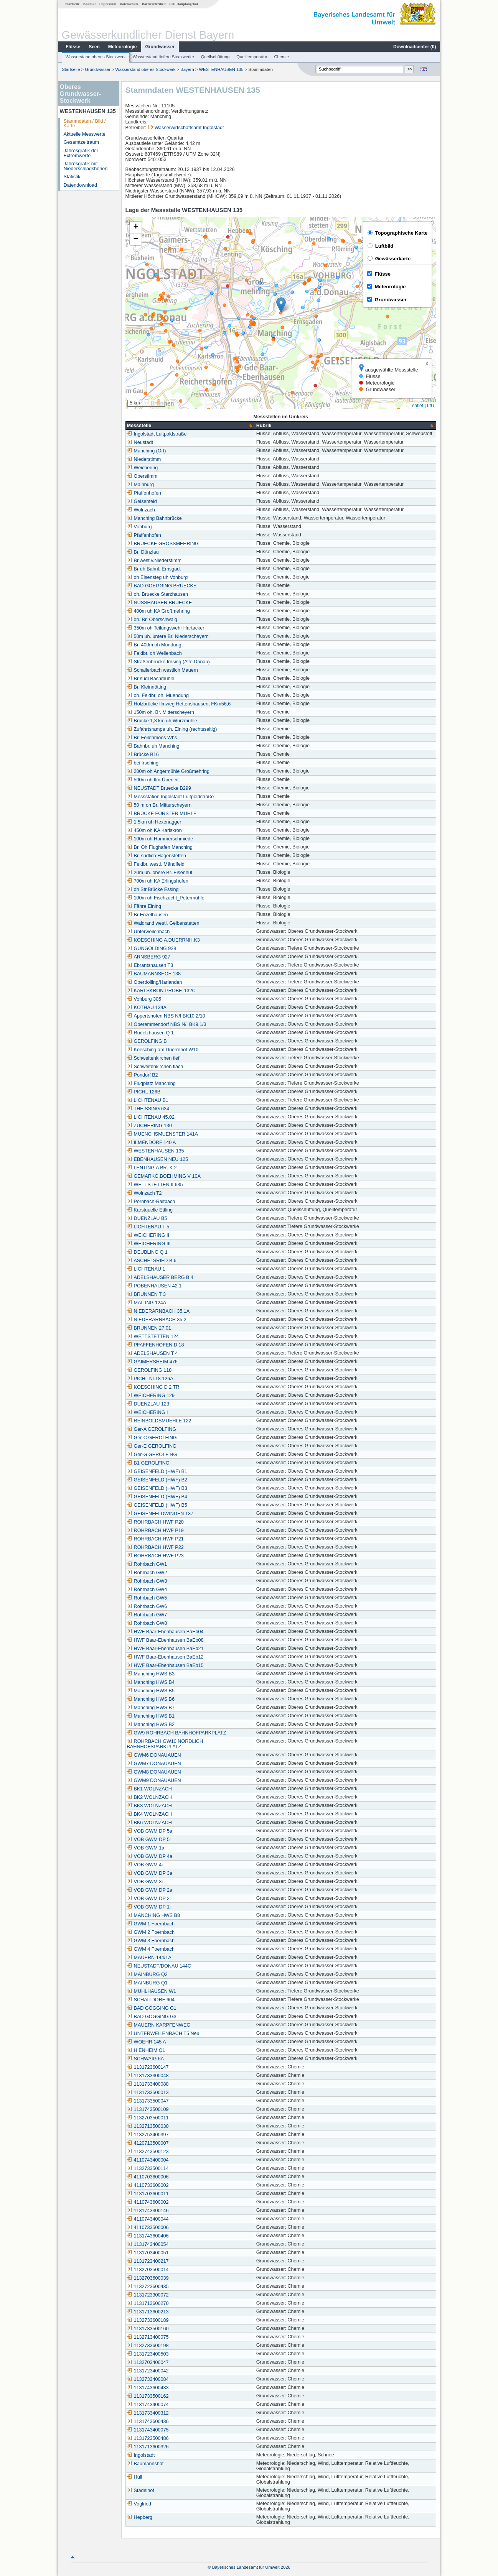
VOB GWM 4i (145, 1864)
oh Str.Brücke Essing (153, 889)
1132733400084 (148, 2379)
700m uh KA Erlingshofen (157, 881)
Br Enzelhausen (147, 914)
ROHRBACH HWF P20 (155, 1522)
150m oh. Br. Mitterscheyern (161, 712)
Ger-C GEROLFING (152, 1437)
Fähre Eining (144, 906)
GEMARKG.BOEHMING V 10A (164, 1176)
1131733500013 (148, 2092)
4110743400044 (148, 2219)
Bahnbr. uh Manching (153, 746)
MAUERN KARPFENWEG (159, 2025)
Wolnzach (141, 510)
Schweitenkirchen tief (153, 1058)
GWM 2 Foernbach (151, 1932)
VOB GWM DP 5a (150, 1831)
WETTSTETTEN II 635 (155, 1184)
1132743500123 (148, 2151)
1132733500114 (148, 2168)
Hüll (134, 2477)
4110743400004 (148, 2160)
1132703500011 (148, 2118)
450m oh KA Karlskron (154, 830)
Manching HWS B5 (151, 1690)
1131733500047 (148, 2101)
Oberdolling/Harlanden (154, 982)
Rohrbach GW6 (147, 1606)
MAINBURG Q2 (147, 1974)
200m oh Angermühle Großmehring (168, 771)
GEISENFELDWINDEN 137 (160, 1513)
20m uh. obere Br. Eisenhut (160, 872)
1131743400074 (148, 2404)
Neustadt (140, 442)
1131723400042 (148, 2371)
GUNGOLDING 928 (151, 948)
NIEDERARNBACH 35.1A (158, 1311)
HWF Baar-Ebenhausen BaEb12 (165, 1657)
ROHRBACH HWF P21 (155, 1539)
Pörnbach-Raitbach (151, 1201)
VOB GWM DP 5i (149, 1839)
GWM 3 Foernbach (151, 1940)
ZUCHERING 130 (149, 1125)
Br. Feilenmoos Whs (152, 737)
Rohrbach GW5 (147, 1598)
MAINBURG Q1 (147, 1983)
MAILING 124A (147, 1302)
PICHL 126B (144, 1092)
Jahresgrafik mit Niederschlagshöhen (86, 166)
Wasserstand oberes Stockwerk (96, 56)
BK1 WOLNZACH (149, 1789)
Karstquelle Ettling (150, 1210)
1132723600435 (148, 2286)
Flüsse (73, 46)
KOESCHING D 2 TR (153, 1387)
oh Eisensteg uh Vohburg (157, 577)
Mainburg (140, 484)
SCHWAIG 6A (145, 2058)
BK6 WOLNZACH (149, 1822)
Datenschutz (129, 4)
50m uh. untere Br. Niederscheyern (168, 636)
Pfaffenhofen (144, 493)
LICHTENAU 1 (146, 1269)
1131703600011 (148, 2193)
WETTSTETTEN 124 (153, 1336)
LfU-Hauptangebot (183, 4)
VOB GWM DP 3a (150, 1873)
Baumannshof (145, 2463)
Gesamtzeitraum (81, 142)
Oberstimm (142, 476)
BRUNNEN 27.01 (149, 1328)
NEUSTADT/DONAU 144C (159, 1966)
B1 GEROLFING (148, 1463)
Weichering (142, 467)
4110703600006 (148, 2177)
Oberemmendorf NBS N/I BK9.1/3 (166, 1024)
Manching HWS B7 (151, 1707)
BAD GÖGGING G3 (151, 2016)
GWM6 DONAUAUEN (154, 1755)
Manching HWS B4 (151, 1682)
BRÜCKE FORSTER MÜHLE (162, 813)
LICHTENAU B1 (147, 1100)
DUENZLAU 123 (148, 1404)
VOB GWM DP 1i (149, 1907)
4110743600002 (148, 2202)
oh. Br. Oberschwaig (152, 619)
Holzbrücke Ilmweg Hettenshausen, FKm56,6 (179, 704)
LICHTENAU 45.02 (151, 1117)
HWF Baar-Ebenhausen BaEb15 (165, 1665)
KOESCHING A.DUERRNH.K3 (163, 940)
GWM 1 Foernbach (151, 1924)
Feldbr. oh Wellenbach (154, 653)
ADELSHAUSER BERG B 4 (160, 1277)
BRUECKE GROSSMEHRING (163, 543)
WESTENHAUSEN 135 (221, 69)
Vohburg (139, 526)
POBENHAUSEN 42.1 (154, 1286)
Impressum (107, 4)
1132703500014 (148, 2269)
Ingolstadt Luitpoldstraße (157, 434)
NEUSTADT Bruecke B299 (159, 788)
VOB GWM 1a (146, 1848)
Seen (94, 46)
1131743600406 (148, 2236)
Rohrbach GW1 (147, 1564)
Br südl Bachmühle (151, 678)
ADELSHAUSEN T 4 (152, 1353)
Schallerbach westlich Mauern (162, 670)
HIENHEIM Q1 (146, 2050)
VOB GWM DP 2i (149, 1898)
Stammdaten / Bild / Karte (85, 123)
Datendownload (80, 185)
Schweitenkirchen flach (155, 1066)
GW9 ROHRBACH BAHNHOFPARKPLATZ (176, 1733)
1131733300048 (148, 2075)
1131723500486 (148, 2438)
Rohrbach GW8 (147, 1623)
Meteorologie (122, 46)
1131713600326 (148, 2446)
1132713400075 (148, 2337)
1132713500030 (148, 2126)
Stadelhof (140, 2490)
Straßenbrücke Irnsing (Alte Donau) (168, 661)
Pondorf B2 (142, 1075)
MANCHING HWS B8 (153, 1915)
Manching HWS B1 (151, 1716)
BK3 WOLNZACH (149, 1805)
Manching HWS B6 (151, 1699)
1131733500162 (148, 2396)
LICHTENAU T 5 (148, 1227)
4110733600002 (148, 2185)
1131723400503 (148, 2354)
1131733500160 (148, 2328)
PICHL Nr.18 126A (150, 1378)
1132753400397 (148, 2134)
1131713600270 (148, 2303)
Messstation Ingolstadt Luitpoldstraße (170, 796)
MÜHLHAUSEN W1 (151, 1991)
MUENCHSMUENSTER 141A (162, 1134)
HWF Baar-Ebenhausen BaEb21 (165, 1648)
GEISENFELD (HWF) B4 (157, 1496)
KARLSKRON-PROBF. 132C (161, 990)
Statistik (72, 176)
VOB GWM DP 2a (150, 1890)
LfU (430, 405)
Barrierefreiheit (154, 4)
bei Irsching (142, 763)
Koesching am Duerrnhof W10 (163, 1049)
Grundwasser (160, 46)
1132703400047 (148, 2362)
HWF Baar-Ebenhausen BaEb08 (165, 1640)
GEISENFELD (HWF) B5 (157, 1505)
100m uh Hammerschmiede (160, 839)
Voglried (139, 2504)
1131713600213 (148, 2312)
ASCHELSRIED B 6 (151, 1260)
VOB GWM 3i (145, 1881)
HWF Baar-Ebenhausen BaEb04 (165, 1631)
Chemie (281, 56)
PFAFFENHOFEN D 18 (155, 1345)
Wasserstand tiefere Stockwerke (163, 56)
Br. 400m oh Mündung (154, 645)
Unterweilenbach (148, 931)
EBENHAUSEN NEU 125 (157, 1159)
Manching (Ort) (146, 451)
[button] (281, 305)
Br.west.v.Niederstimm (154, 560)
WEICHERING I (147, 1412)
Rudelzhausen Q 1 (150, 1033)
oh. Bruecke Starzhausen (157, 594)
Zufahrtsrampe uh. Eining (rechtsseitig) (172, 729)
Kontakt (89, 4)
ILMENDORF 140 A (151, 1142)
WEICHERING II (148, 1235)
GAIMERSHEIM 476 (152, 1361)
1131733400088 (148, 2084)
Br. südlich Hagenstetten (156, 855)
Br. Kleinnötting (147, 687)
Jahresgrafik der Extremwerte (81, 153)
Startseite (72, 4)
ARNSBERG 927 (148, 957)
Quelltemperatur (251, 56)
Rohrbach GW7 (147, 1615)
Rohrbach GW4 (147, 1589)
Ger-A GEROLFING (151, 1429)
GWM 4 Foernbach (151, 1949)
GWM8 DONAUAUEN (154, 1772)
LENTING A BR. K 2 (152, 1167)
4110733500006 (148, 2227)
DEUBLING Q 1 (147, 1252)
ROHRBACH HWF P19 (155, 1530)
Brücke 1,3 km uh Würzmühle (162, 720)
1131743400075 (148, 2430)
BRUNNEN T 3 (146, 1294)
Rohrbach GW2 (147, 1572)
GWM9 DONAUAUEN (154, 1780)
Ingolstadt (141, 2455)
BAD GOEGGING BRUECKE (162, 586)
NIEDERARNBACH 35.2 (156, 1319)
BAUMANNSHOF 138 (154, 973)
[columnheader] (190, 426)
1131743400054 (148, 2244)
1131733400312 (148, 2413)
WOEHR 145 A (146, 2042)
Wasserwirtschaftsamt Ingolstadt (189, 127)
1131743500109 (148, 2109)
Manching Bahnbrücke (154, 518)
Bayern (187, 69)
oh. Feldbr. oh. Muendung (158, 695)
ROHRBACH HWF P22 (155, 1547)
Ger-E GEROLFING (151, 1446)
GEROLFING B (147, 1041)
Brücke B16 (143, 754)
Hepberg (139, 2517)
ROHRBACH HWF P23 (155, 1555)
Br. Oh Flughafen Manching (160, 847)
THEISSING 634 (148, 1108)
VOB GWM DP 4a (150, 1856)
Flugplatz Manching (151, 1083)
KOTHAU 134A (147, 1007)
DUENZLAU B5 (147, 1218)
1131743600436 (148, 2421)
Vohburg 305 (144, 999)
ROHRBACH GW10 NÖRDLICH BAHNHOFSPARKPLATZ (165, 1744)
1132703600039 (148, 2278)
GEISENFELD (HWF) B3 (157, 1488)
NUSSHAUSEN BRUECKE (159, 602)
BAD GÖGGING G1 (151, 2008)
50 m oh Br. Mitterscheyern (159, 805)
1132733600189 (148, 2320)
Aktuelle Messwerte (85, 134)
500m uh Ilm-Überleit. (153, 779)
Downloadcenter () (414, 46)
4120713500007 (148, 2143)
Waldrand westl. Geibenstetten (163, 923)
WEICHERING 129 (151, 1395)
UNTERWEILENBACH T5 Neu (163, 2033)
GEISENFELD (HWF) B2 (157, 1480)
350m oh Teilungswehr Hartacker (165, 628)
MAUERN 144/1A (149, 1957)
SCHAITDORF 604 (151, 1999)
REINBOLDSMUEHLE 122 (159, 1421)
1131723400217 (148, 2261)
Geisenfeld (142, 501)
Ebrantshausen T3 (150, 965)
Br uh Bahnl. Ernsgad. (154, 569)
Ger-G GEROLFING (152, 1454)
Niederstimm (144, 459)
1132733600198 (148, 2345)
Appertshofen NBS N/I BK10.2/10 (166, 1016)
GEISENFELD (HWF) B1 (157, 1471)
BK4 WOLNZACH (149, 1814)
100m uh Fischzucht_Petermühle (165, 898)
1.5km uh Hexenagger (154, 822)
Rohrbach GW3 (147, 1581)
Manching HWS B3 (151, 1674)
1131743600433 (148, 2387)
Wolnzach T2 (144, 1193)
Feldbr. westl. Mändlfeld (156, 864)
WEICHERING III (149, 1243)
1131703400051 (148, 2252)
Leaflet (416, 405)
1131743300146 (148, 2210)
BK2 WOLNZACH (149, 1797)
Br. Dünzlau (143, 552)
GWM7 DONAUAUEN (154, 1763)
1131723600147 (148, 2067)
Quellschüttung (215, 56)
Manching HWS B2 (151, 1724)
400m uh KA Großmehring (158, 611)
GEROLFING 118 (149, 1370)
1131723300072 (148, 2295)
